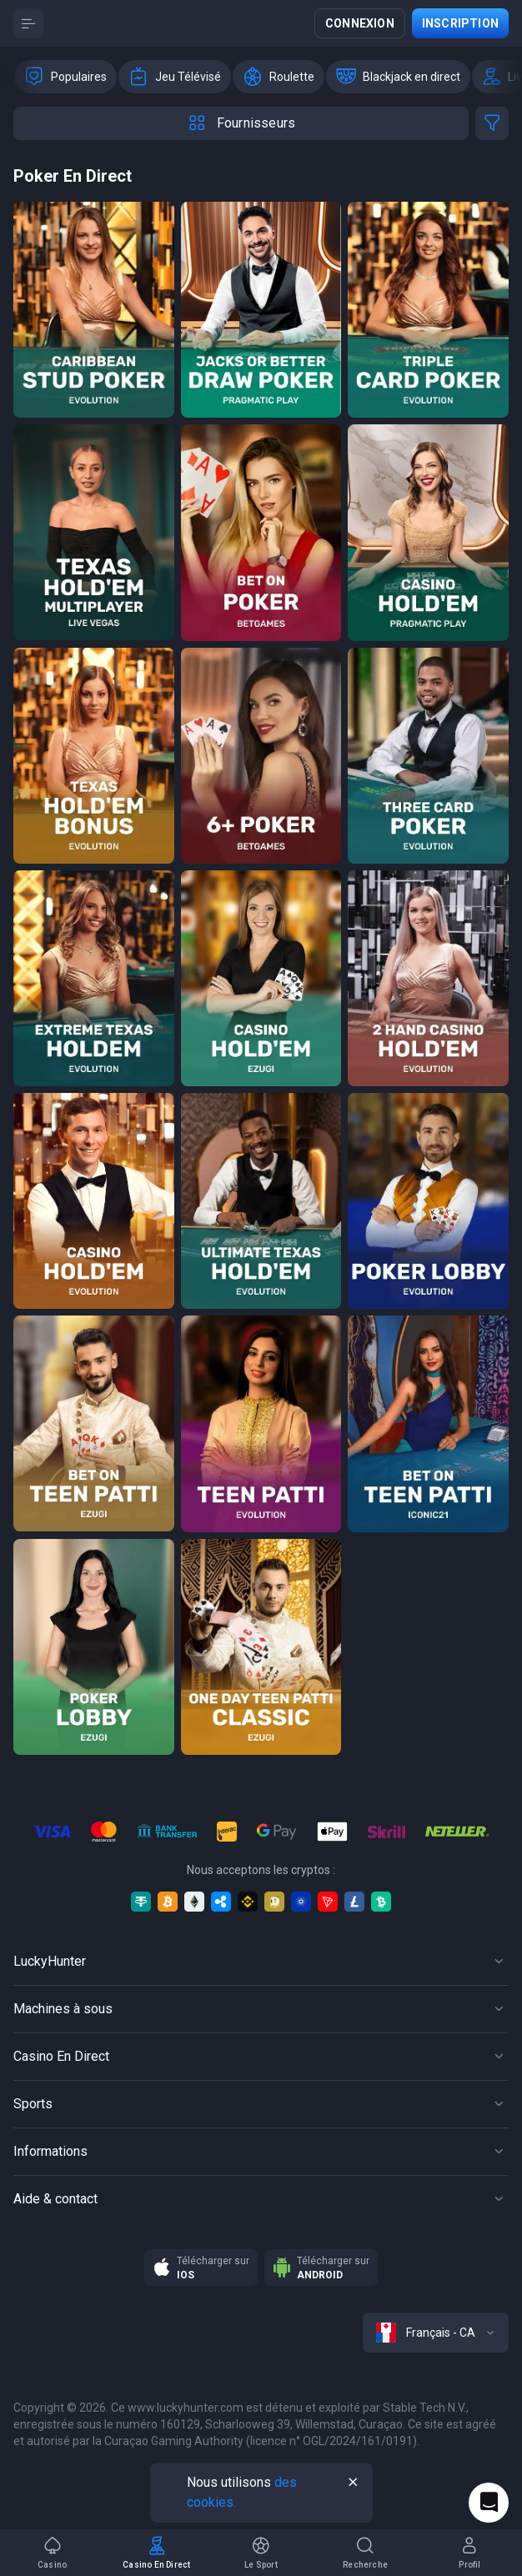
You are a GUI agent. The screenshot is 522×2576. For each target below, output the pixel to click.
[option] (65, 76)
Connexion (359, 23)
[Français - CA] (436, 2333)
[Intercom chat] (489, 2503)
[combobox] (436, 2333)
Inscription (460, 23)
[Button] (28, 23)
